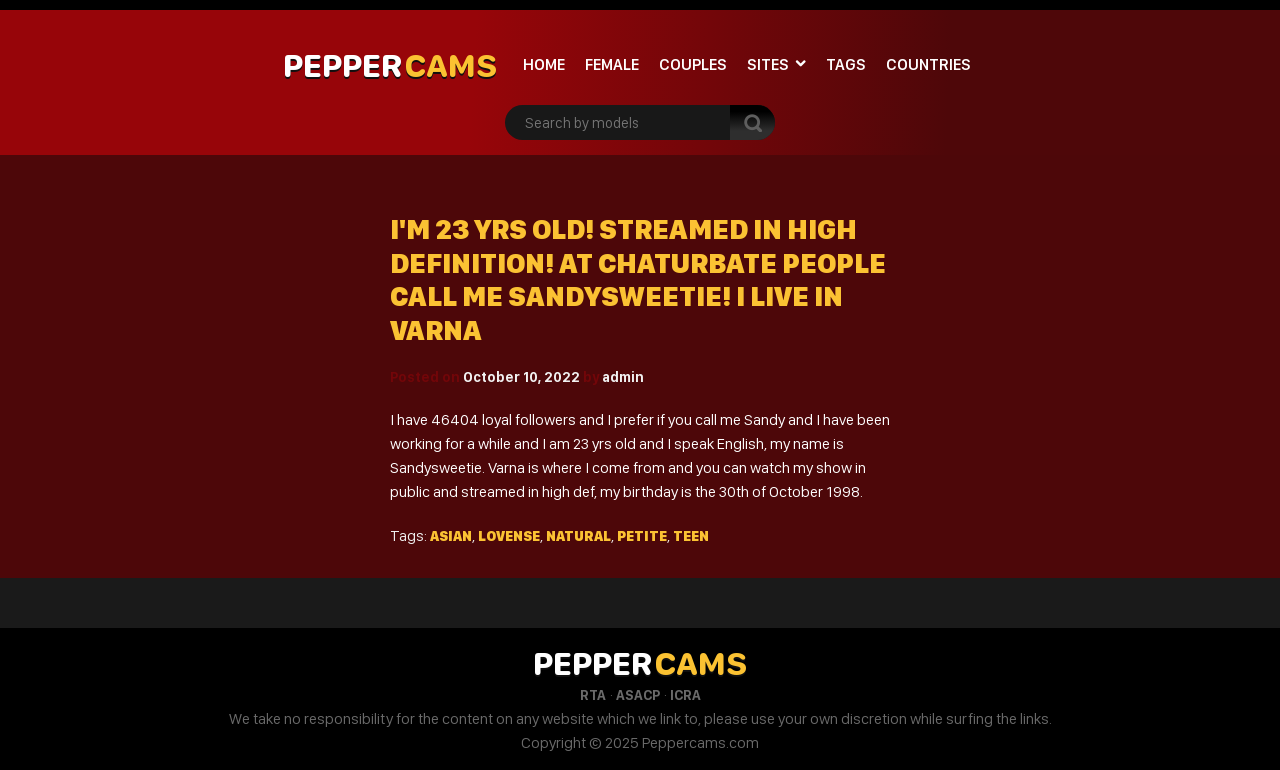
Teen (691, 536)
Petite (642, 536)
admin (623, 377)
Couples (693, 64)
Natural (578, 536)
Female (612, 64)
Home (544, 64)
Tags (846, 64)
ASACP (638, 695)
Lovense (509, 536)
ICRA (685, 695)
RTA (593, 695)
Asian (451, 536)
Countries (928, 64)
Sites (768, 64)
